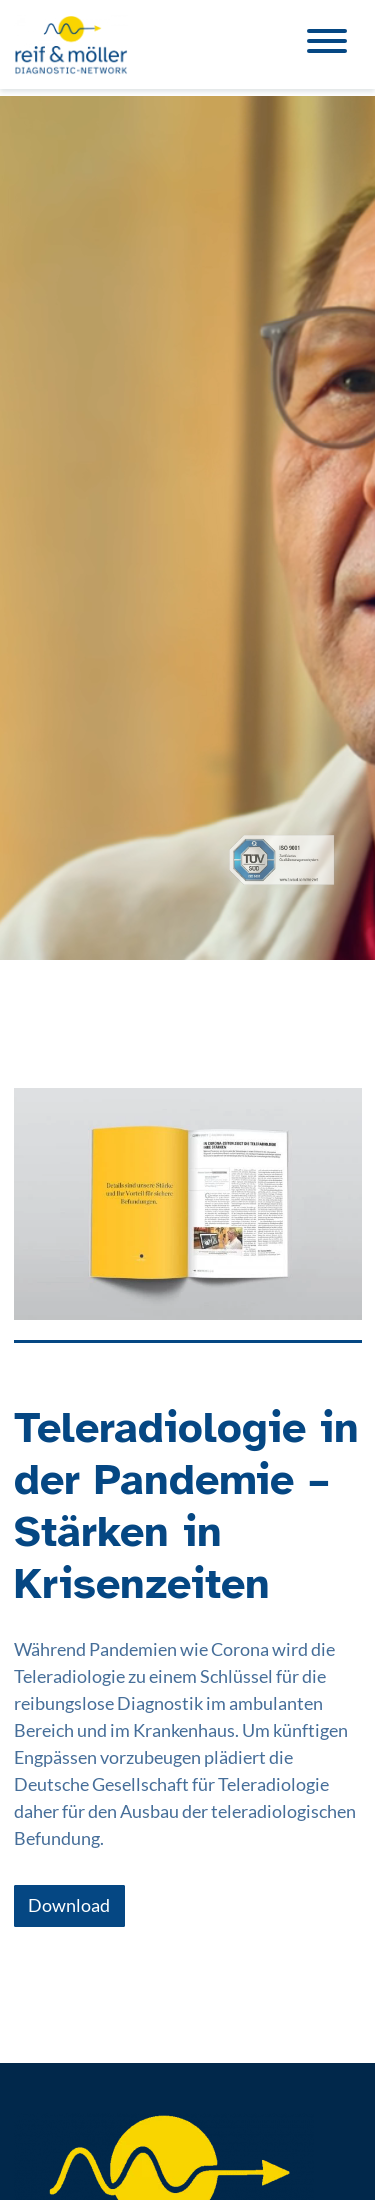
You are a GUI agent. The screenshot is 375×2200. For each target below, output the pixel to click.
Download (69, 1905)
